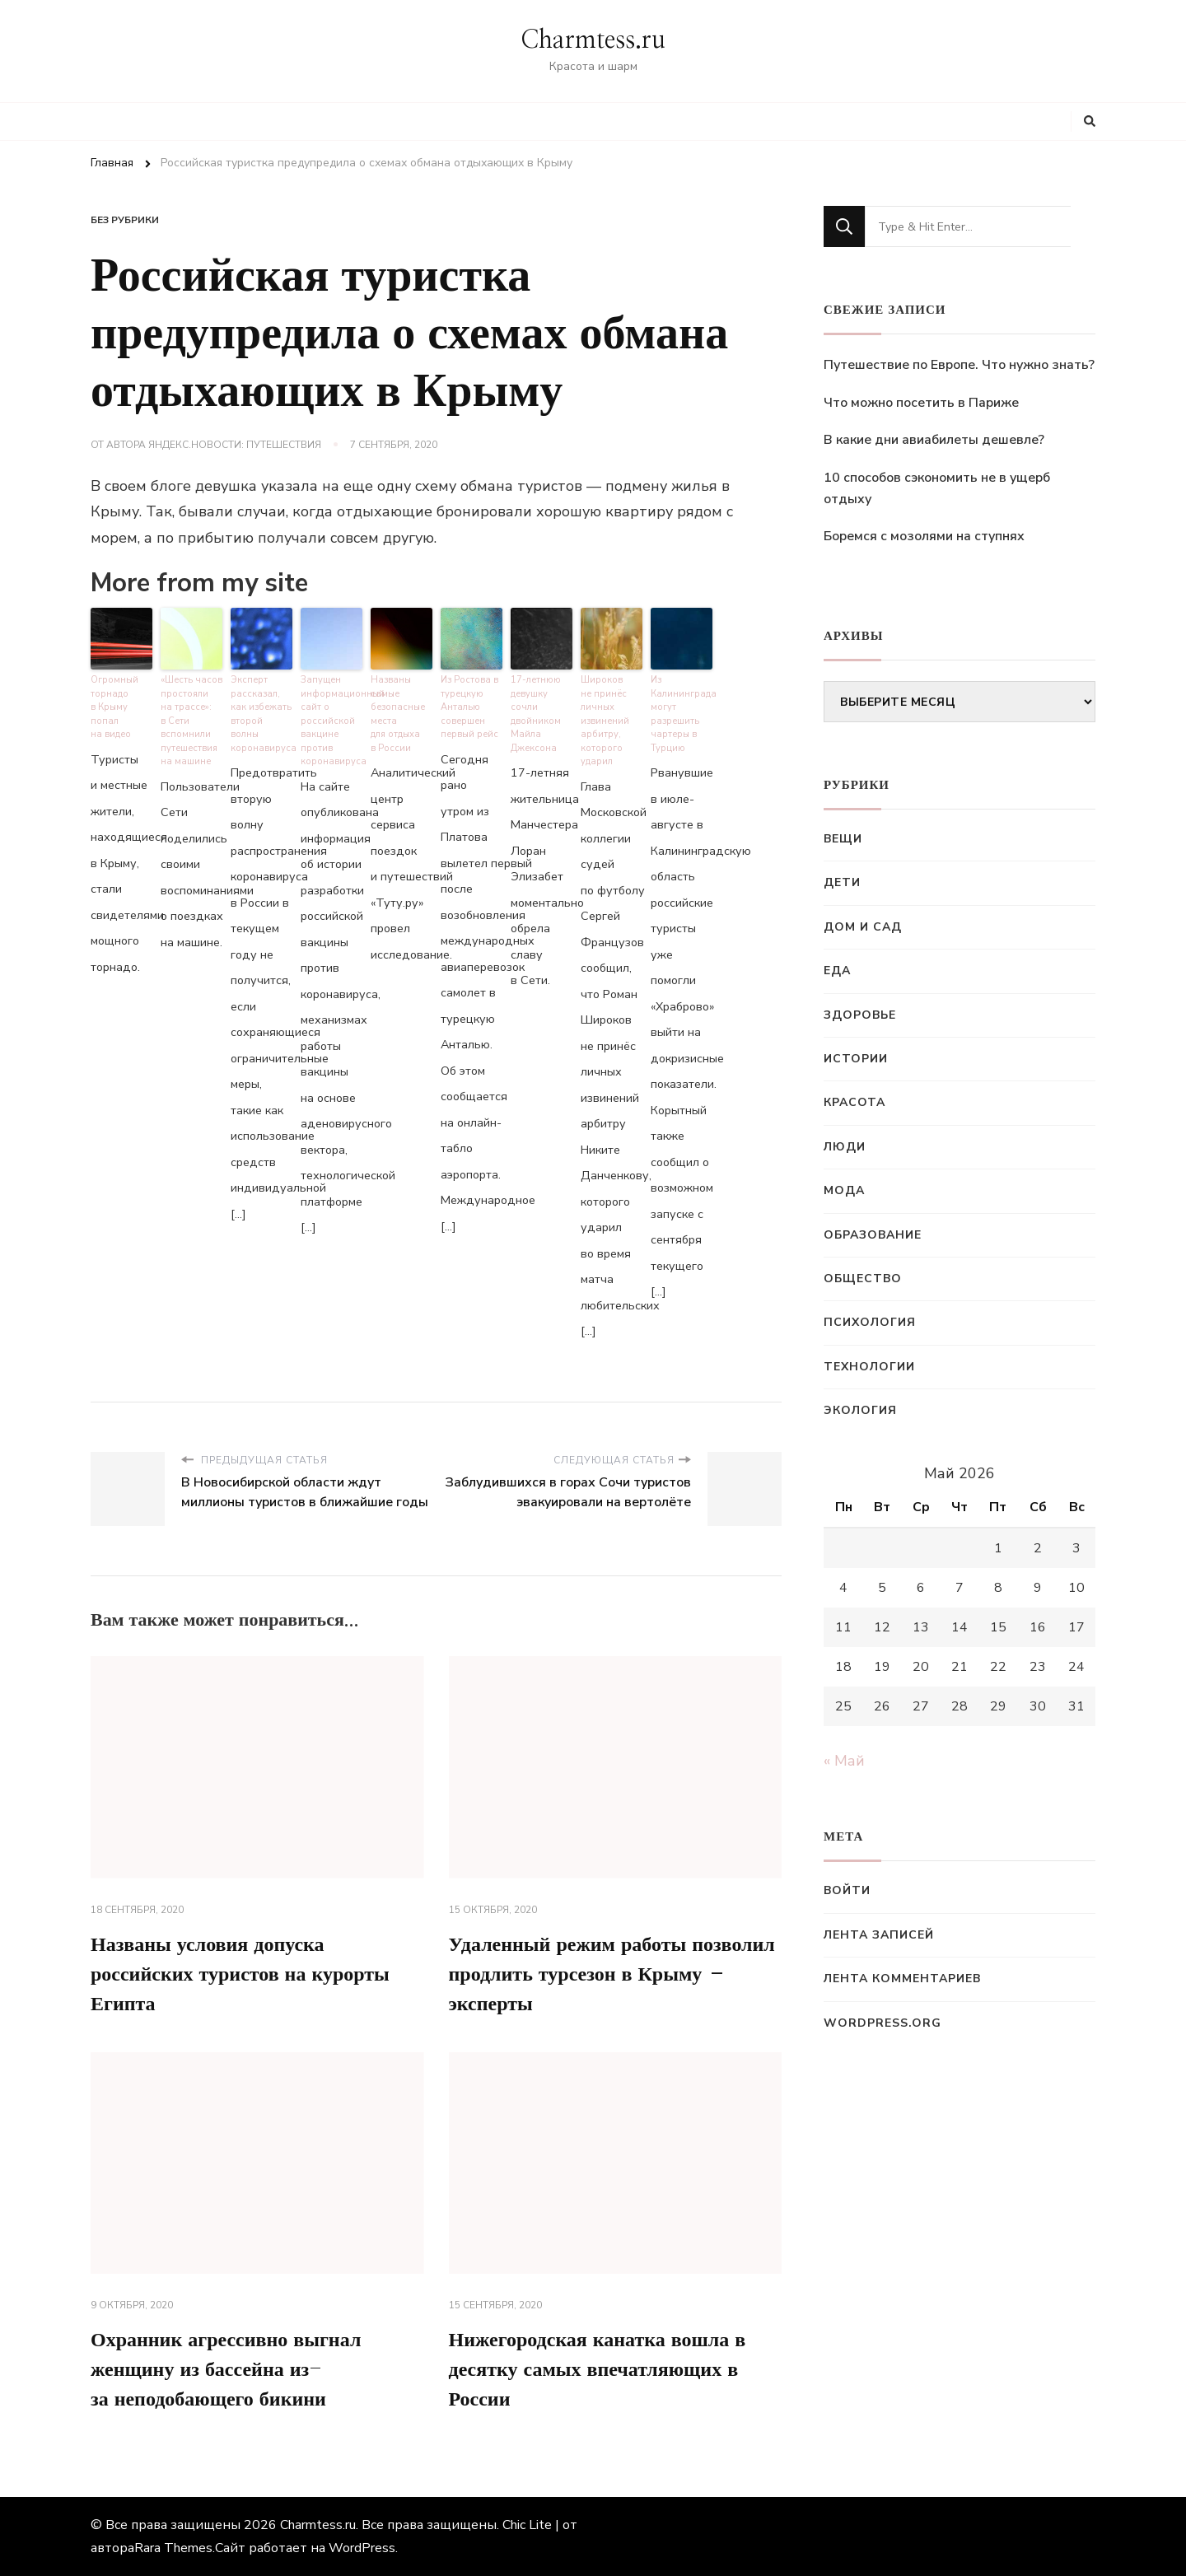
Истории (856, 1058)
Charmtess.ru (593, 40)
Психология (870, 1322)
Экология (860, 1410)
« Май (844, 1761)
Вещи (843, 839)
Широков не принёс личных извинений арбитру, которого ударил (605, 721)
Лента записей (879, 1935)
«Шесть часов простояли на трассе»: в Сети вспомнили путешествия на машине (191, 721)
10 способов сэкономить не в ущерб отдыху (937, 488)
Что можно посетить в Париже (921, 403)
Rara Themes (173, 2548)
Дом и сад (863, 927)
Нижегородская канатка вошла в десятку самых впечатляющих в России (597, 2370)
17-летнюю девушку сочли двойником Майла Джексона (536, 714)
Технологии (869, 1366)
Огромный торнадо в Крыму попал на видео (114, 707)
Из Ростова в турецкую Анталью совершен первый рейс (469, 707)
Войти (847, 1890)
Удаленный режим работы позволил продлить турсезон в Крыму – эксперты (612, 1974)
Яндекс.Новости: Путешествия (234, 444)
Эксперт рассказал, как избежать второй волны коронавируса (261, 714)
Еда (837, 970)
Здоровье (860, 1015)
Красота (854, 1102)
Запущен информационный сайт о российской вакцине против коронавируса (331, 721)
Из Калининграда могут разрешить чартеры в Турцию (681, 714)
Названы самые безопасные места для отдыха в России (398, 714)
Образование (873, 1235)
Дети (842, 882)
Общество (863, 1278)
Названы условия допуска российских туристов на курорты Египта (240, 1974)
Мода (844, 1190)
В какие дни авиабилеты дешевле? (934, 440)
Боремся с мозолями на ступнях (924, 536)
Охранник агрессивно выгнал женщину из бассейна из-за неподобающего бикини (226, 2370)
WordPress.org (882, 2023)
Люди (845, 1147)
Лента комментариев (902, 1978)
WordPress (362, 2548)
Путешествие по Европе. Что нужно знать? (959, 365)
